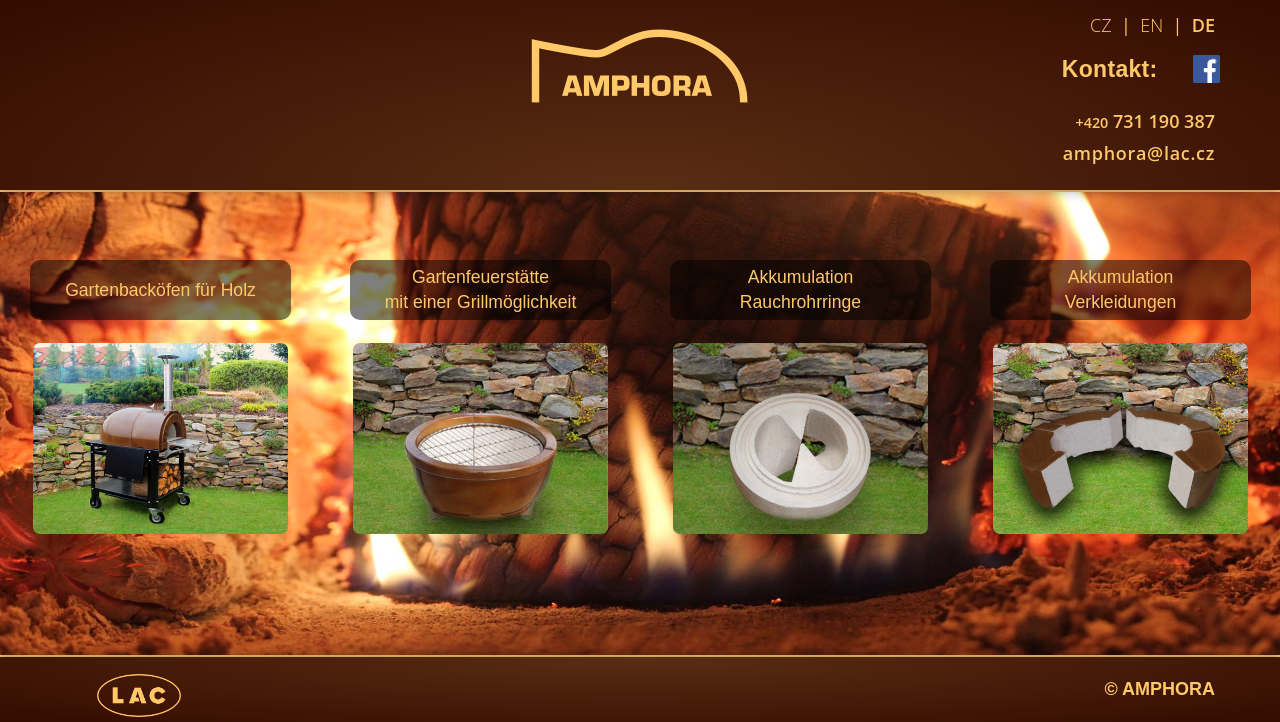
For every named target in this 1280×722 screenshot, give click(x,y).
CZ (1101, 25)
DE (1203, 25)
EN (1151, 25)
